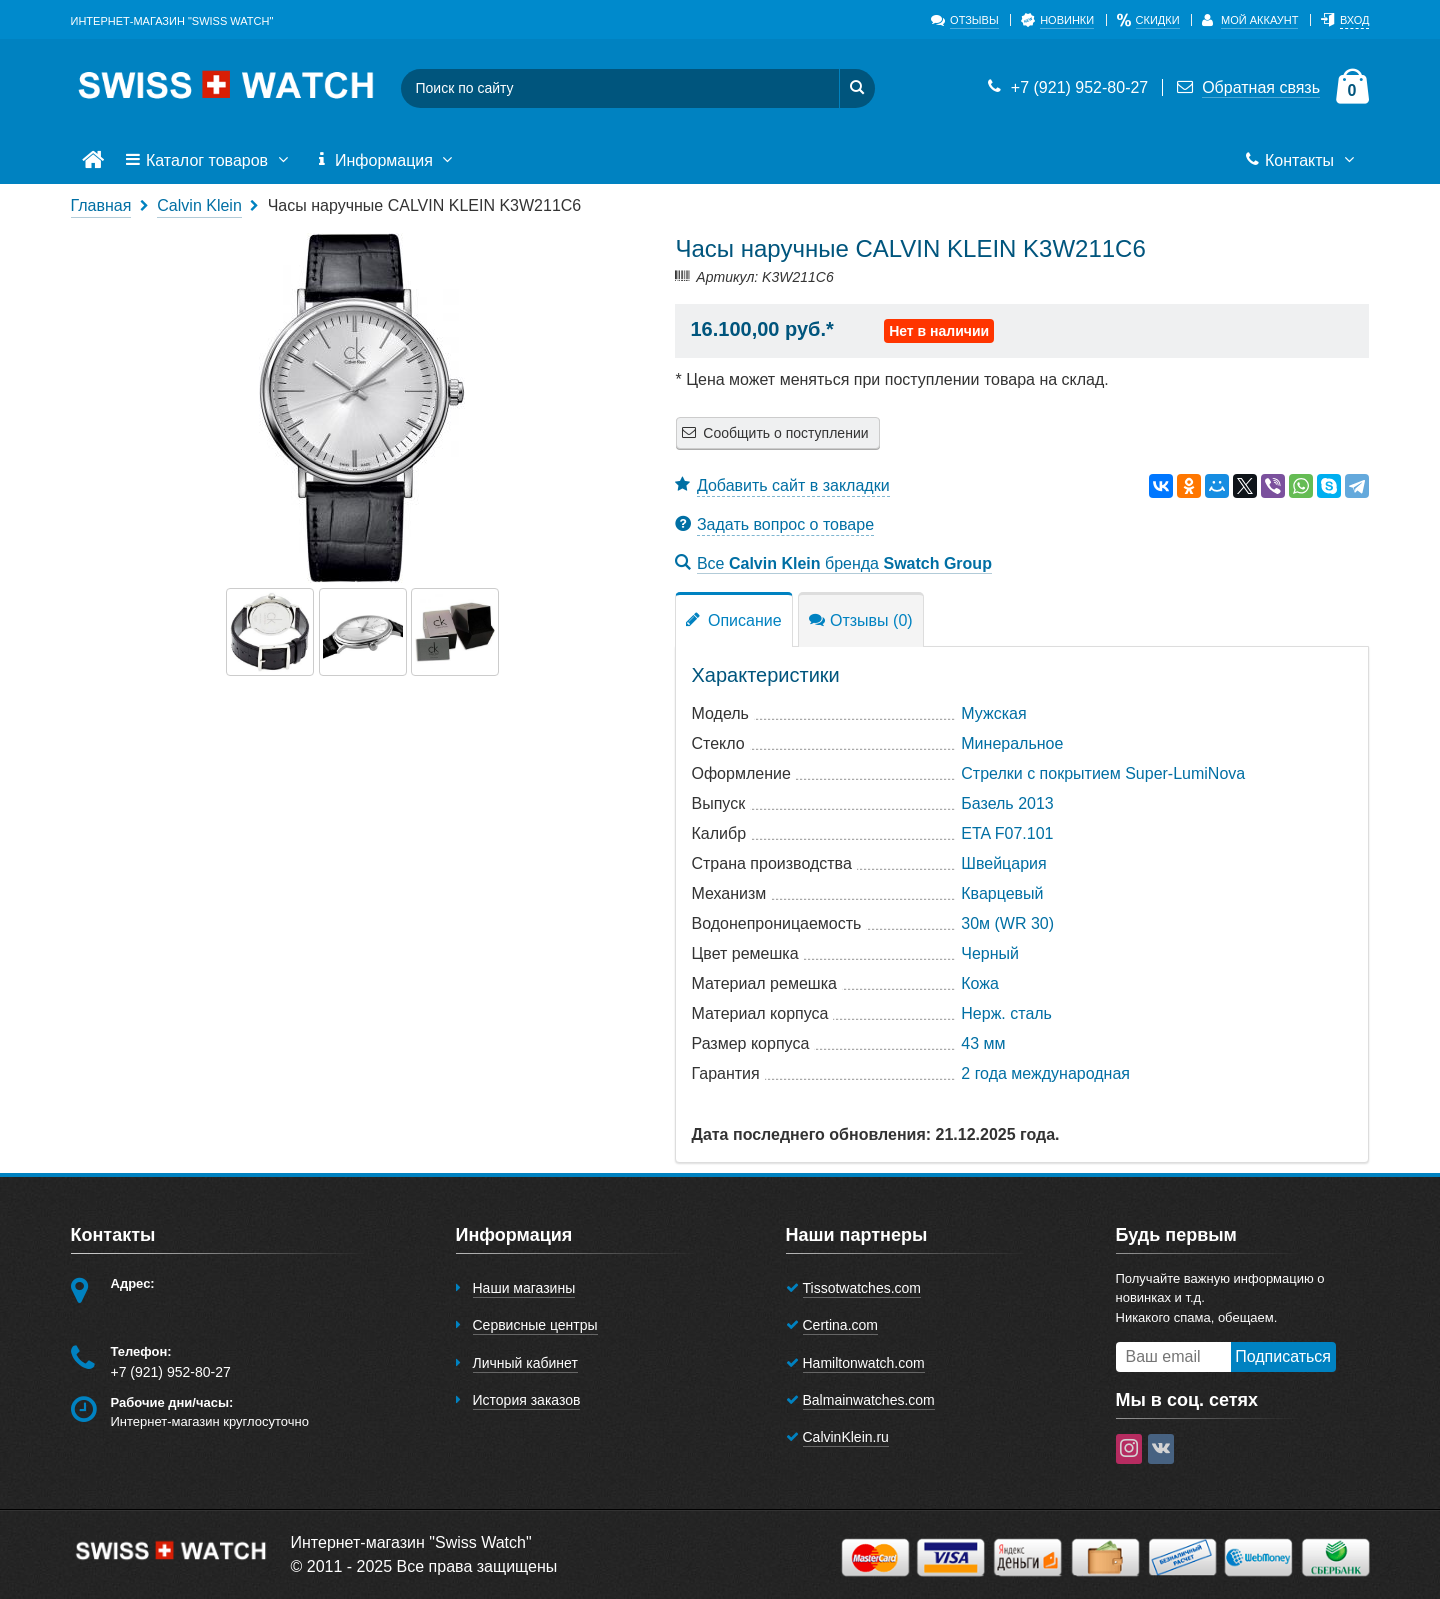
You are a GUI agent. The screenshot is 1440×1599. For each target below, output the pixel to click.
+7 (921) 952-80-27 (1066, 87)
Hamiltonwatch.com (864, 1363)
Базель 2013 (1007, 803)
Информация (386, 161)
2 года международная (1045, 1073)
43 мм (983, 1043)
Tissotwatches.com (862, 1288)
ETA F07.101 (1007, 833)
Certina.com (840, 1325)
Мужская (993, 713)
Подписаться (1283, 1356)
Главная (101, 205)
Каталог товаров (209, 161)
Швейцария (1003, 863)
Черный (990, 953)
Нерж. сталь (1006, 1013)
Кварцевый (1002, 893)
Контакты (1301, 161)
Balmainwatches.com (869, 1400)
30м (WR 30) (1007, 923)
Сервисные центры (535, 1325)
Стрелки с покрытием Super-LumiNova (1103, 773)
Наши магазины (524, 1288)
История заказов (527, 1400)
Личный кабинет (525, 1363)
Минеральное (1012, 743)
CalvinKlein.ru (846, 1437)
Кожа (980, 983)
